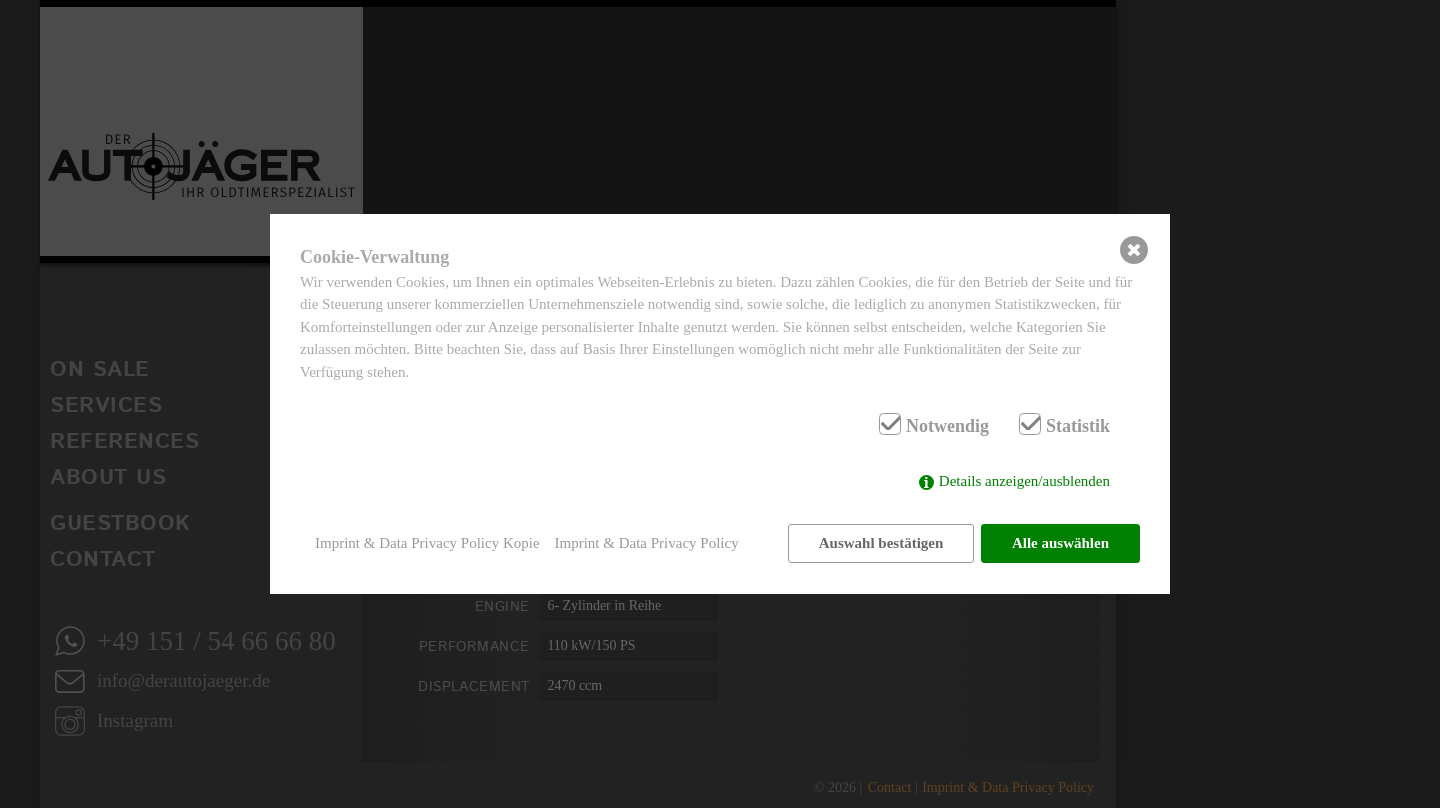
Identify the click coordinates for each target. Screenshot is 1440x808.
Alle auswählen (1060, 543)
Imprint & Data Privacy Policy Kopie (427, 543)
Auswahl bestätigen (880, 543)
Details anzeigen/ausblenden (1024, 482)
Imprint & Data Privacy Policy (647, 543)
